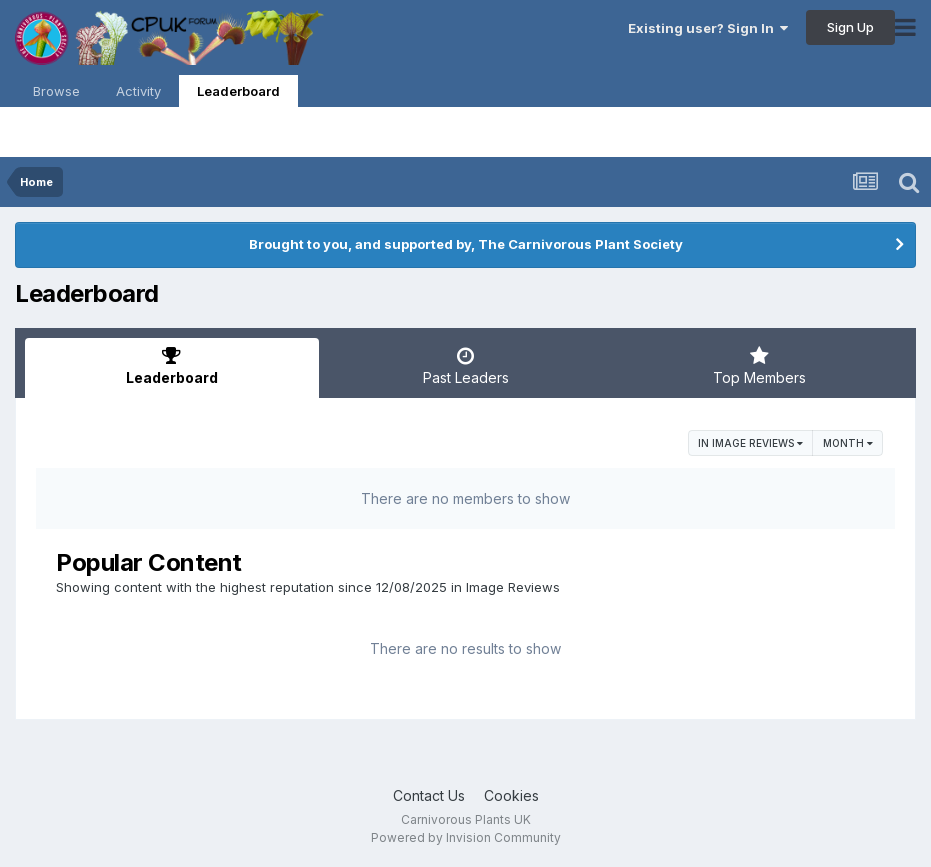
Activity (138, 91)
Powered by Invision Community (466, 837)
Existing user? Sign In (708, 28)
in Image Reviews (750, 443)
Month (848, 443)
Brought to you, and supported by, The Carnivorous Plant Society (466, 244)
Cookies (511, 795)
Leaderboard (238, 95)
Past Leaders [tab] (466, 366)
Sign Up (850, 27)
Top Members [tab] (759, 366)
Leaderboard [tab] (172, 366)
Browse (56, 91)
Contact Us (429, 795)
